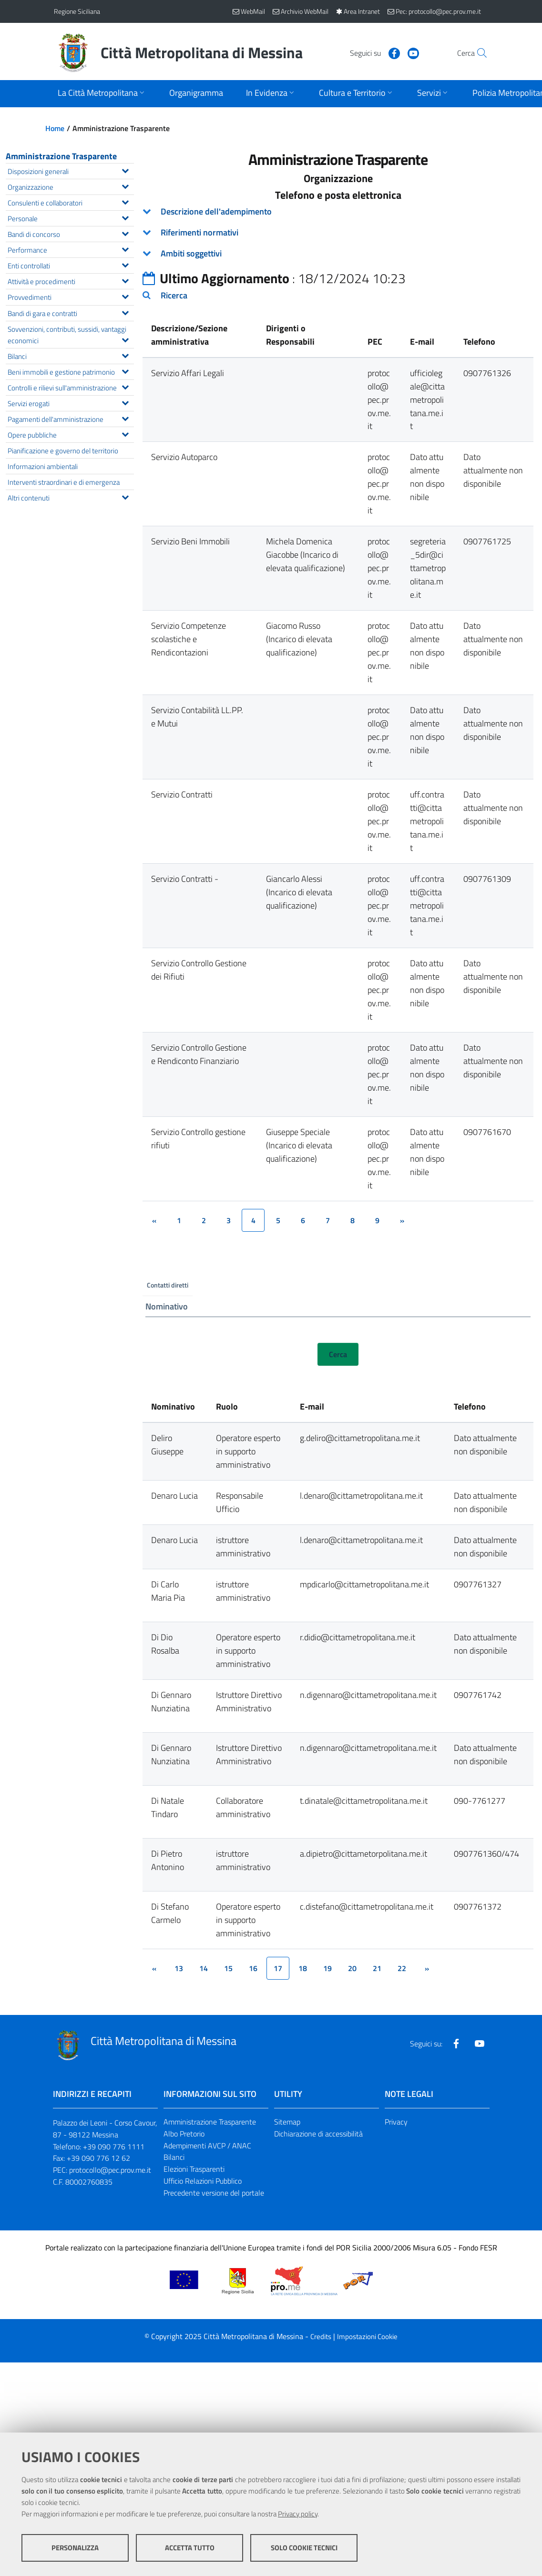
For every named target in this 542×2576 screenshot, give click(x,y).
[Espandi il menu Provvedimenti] (125, 295)
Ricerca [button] (174, 295)
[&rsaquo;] (401, 1220)
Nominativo (166, 1306)
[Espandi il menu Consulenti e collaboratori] (125, 201)
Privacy (396, 2121)
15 (228, 1968)
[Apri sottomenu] (102, 93)
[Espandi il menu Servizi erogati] (125, 402)
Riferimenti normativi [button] (199, 232)
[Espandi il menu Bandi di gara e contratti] (125, 311)
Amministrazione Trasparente (61, 156)
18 (302, 1968)
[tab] (338, 211)
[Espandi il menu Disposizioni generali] (125, 169)
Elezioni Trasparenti (194, 2169)
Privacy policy (297, 2513)
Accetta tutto (190, 2547)
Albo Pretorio (184, 2133)
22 (402, 1968)
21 (377, 1968)
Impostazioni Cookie (367, 2336)
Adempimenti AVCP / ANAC (207, 2145)
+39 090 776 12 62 (98, 2158)
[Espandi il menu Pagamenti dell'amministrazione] (125, 417)
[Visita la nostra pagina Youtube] (392, 52)
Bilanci (174, 2157)
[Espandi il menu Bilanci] (125, 354)
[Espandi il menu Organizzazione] (125, 185)
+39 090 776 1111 (113, 2146)
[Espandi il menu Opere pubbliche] (125, 433)
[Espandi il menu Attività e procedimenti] (125, 280)
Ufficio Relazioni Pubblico (203, 2181)
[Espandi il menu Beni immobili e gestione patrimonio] (125, 370)
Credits (320, 2336)
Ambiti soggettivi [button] (191, 253)
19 (327, 1968)
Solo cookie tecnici (304, 2547)
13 (178, 1968)
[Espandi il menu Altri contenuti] (125, 496)
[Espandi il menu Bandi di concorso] (125, 232)
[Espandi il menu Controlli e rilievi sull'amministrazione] (125, 386)
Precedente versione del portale (214, 2193)
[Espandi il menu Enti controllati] (125, 264)
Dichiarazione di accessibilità (318, 2133)
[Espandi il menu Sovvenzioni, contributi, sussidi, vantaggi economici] (125, 339)
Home (54, 128)
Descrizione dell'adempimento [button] (216, 211)
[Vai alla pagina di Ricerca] (477, 52)
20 (352, 1968)
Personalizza (75, 2547)
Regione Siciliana (77, 11)
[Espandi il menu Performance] (125, 248)
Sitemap (287, 2121)
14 (203, 1968)
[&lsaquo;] (154, 1220)
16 (253, 1968)
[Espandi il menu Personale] (125, 217)
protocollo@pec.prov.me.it (110, 2170)
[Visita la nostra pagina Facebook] (373, 52)
